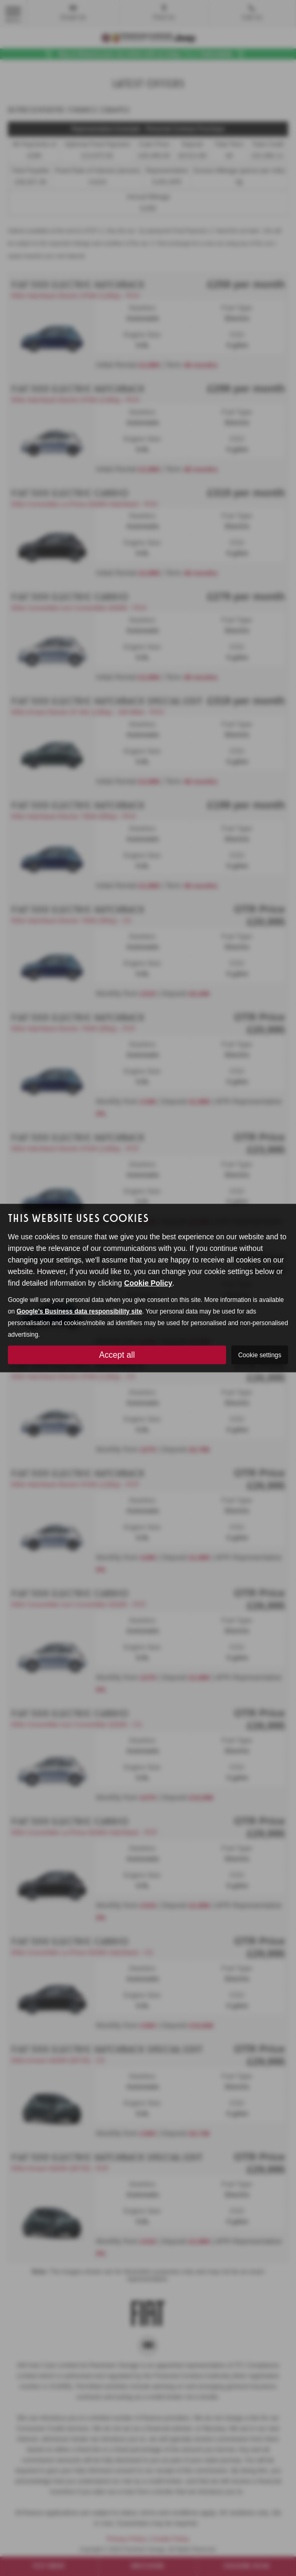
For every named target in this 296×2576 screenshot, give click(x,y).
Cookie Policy (148, 1282)
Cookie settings (259, 1354)
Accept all (117, 1354)
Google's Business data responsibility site (79, 1311)
